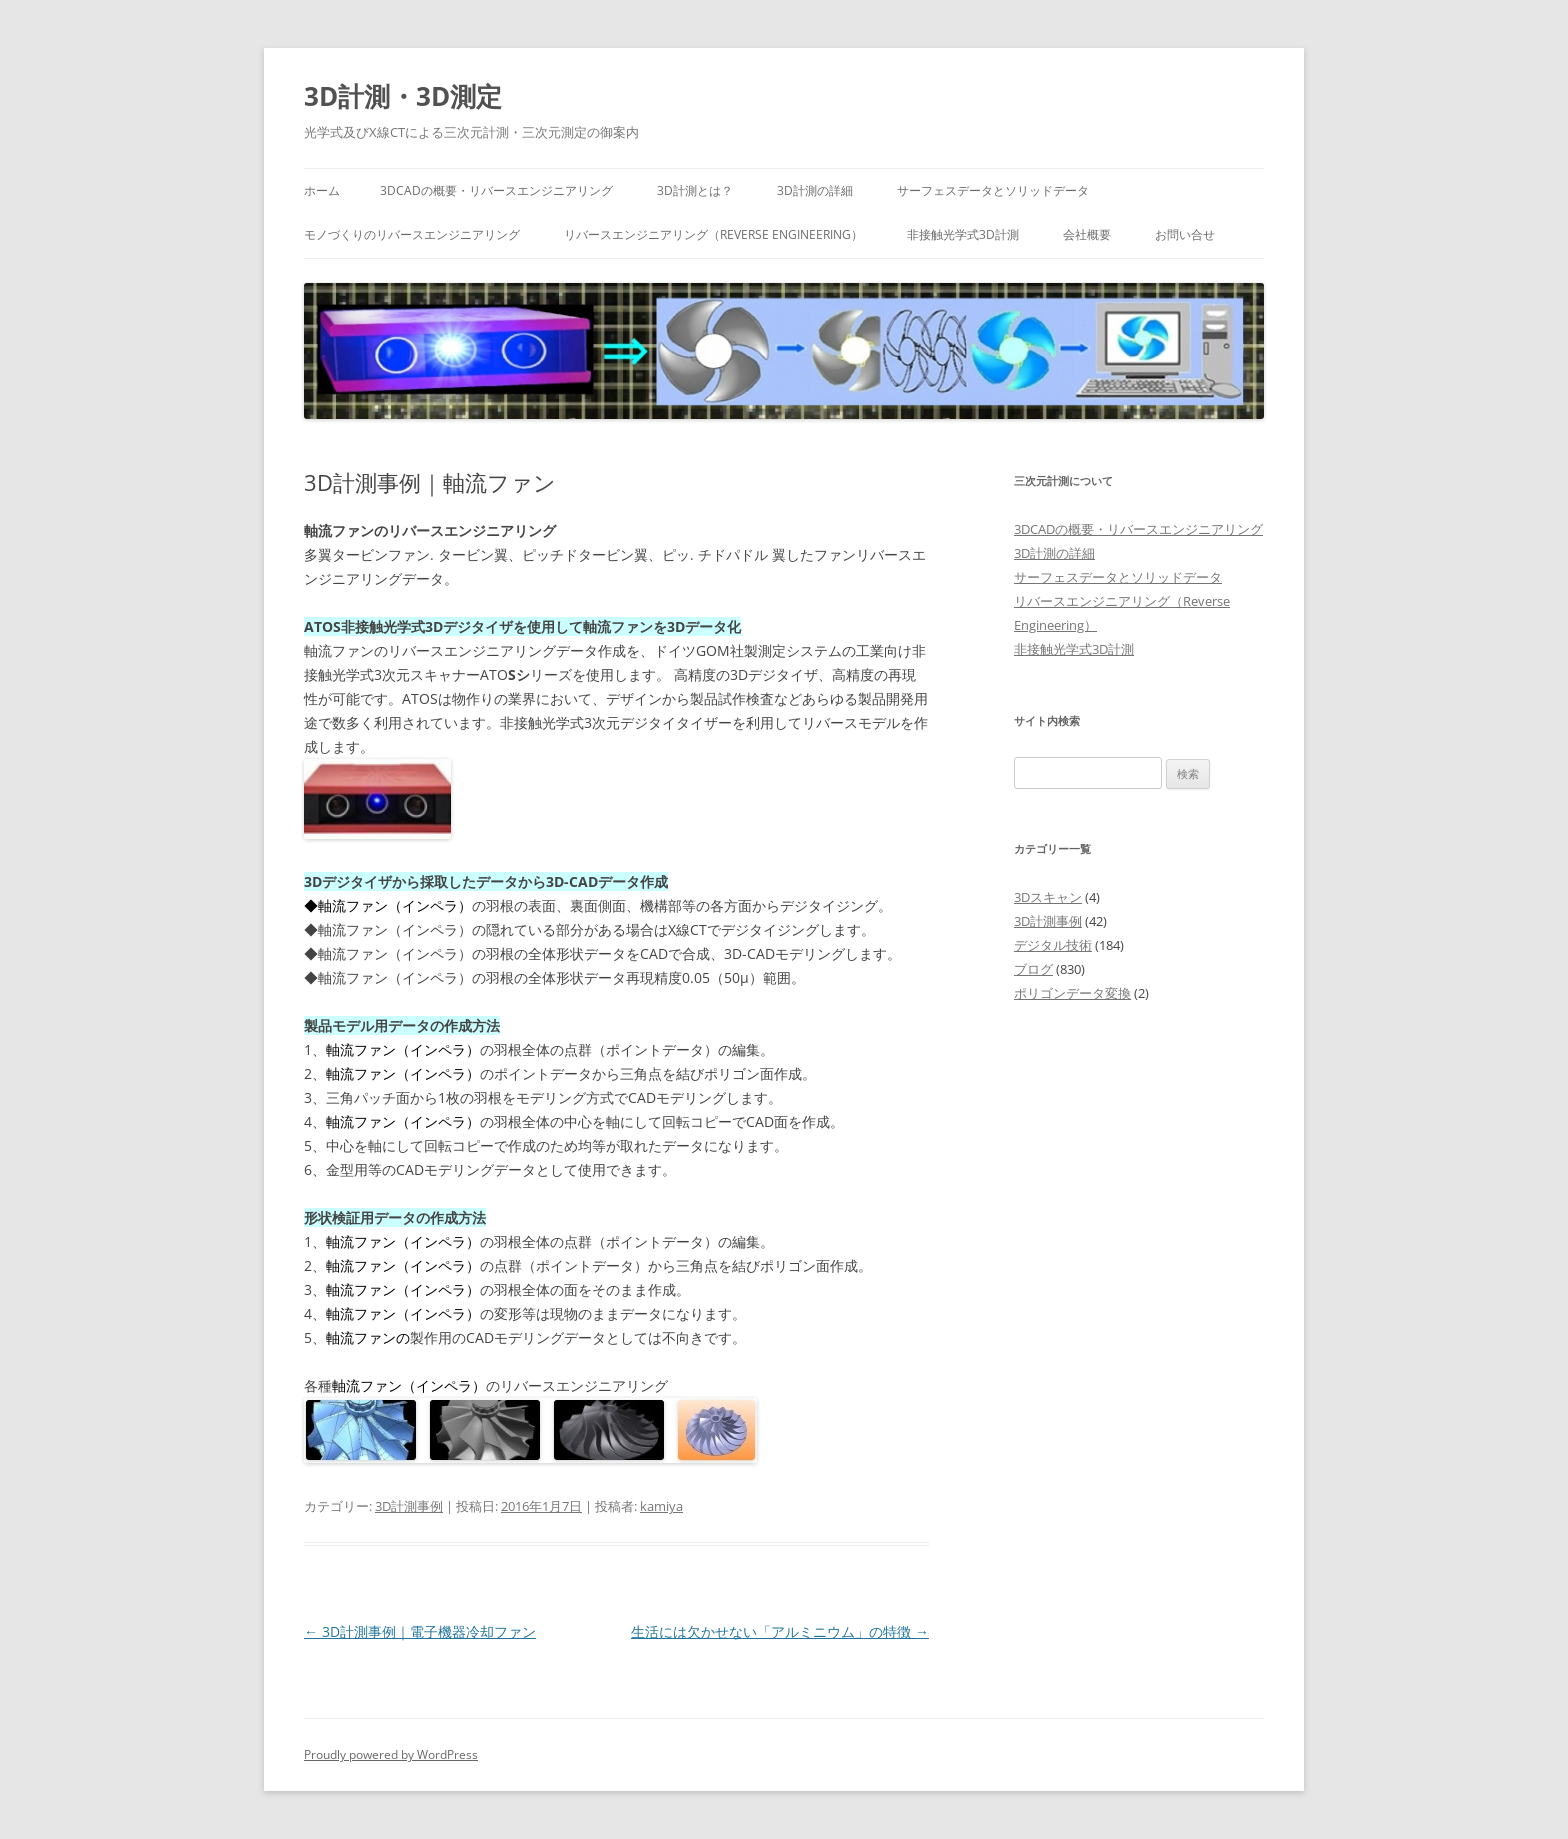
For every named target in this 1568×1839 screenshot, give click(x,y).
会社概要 (1087, 234)
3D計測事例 (409, 1506)
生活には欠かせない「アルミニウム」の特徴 (780, 1631)
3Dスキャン (1048, 897)
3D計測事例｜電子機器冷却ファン (420, 1631)
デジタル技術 (1053, 945)
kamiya (661, 1506)
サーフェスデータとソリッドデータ (993, 190)
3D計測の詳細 (815, 190)
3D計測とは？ (695, 190)
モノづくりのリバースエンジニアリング (412, 234)
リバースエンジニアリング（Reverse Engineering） (713, 234)
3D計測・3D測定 (403, 96)
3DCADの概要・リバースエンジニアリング (496, 190)
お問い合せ (1185, 234)
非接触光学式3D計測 (963, 234)
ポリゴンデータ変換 (1072, 993)
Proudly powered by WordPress (391, 1754)
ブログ (1033, 969)
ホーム (322, 190)
